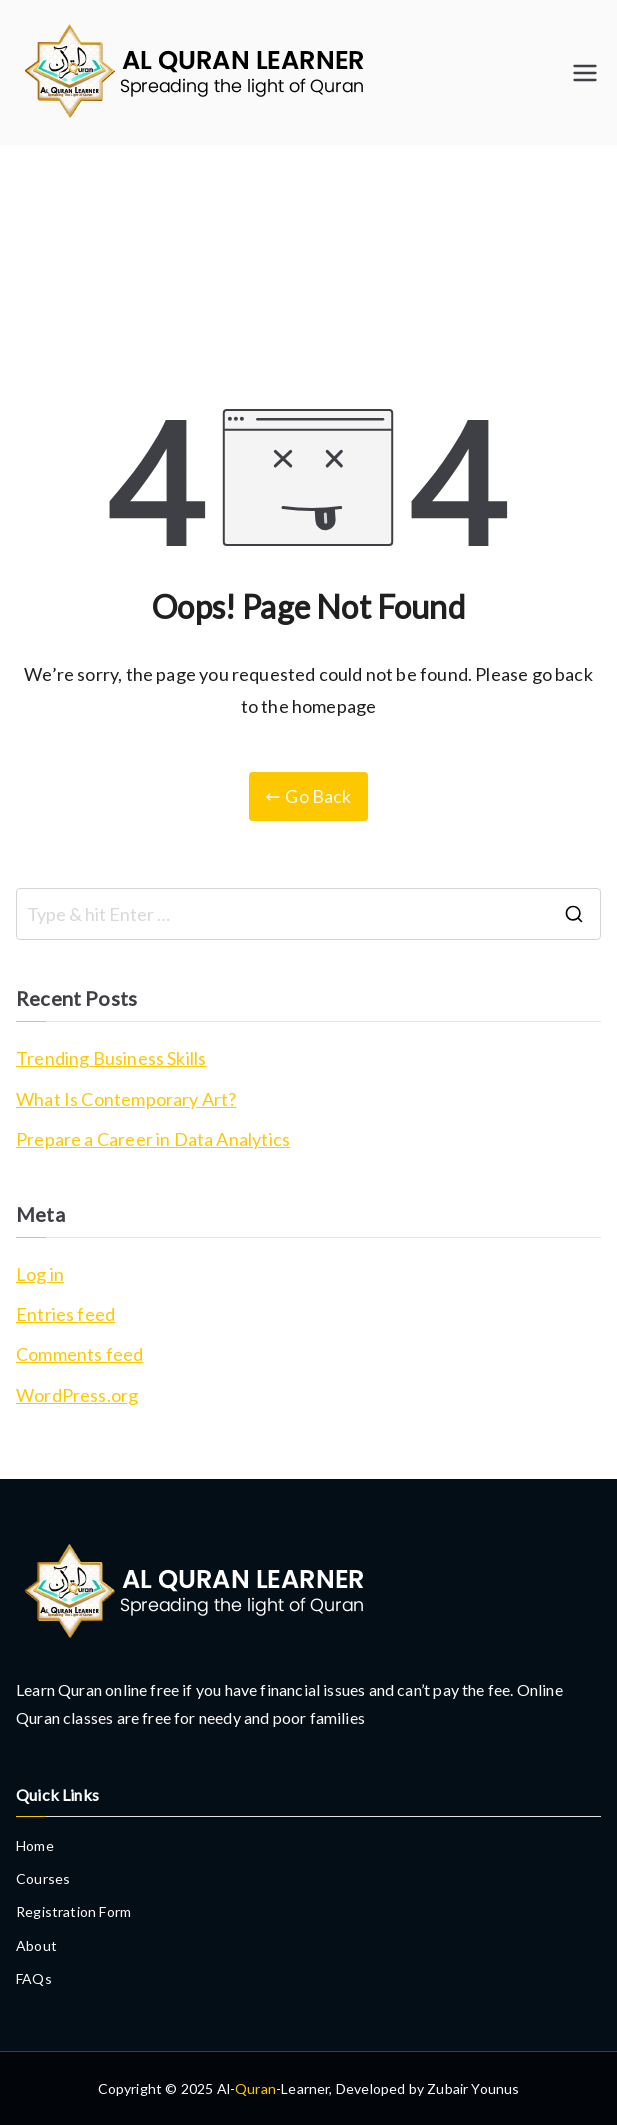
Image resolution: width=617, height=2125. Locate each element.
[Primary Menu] (585, 73)
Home (35, 1845)
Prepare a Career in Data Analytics (153, 1139)
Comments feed (79, 1354)
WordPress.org (77, 1395)
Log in (40, 1274)
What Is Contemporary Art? (126, 1099)
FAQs (34, 1978)
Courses (43, 1878)
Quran (255, 2088)
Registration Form (73, 1911)
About (36, 1945)
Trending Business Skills (111, 1058)
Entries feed (65, 1314)
